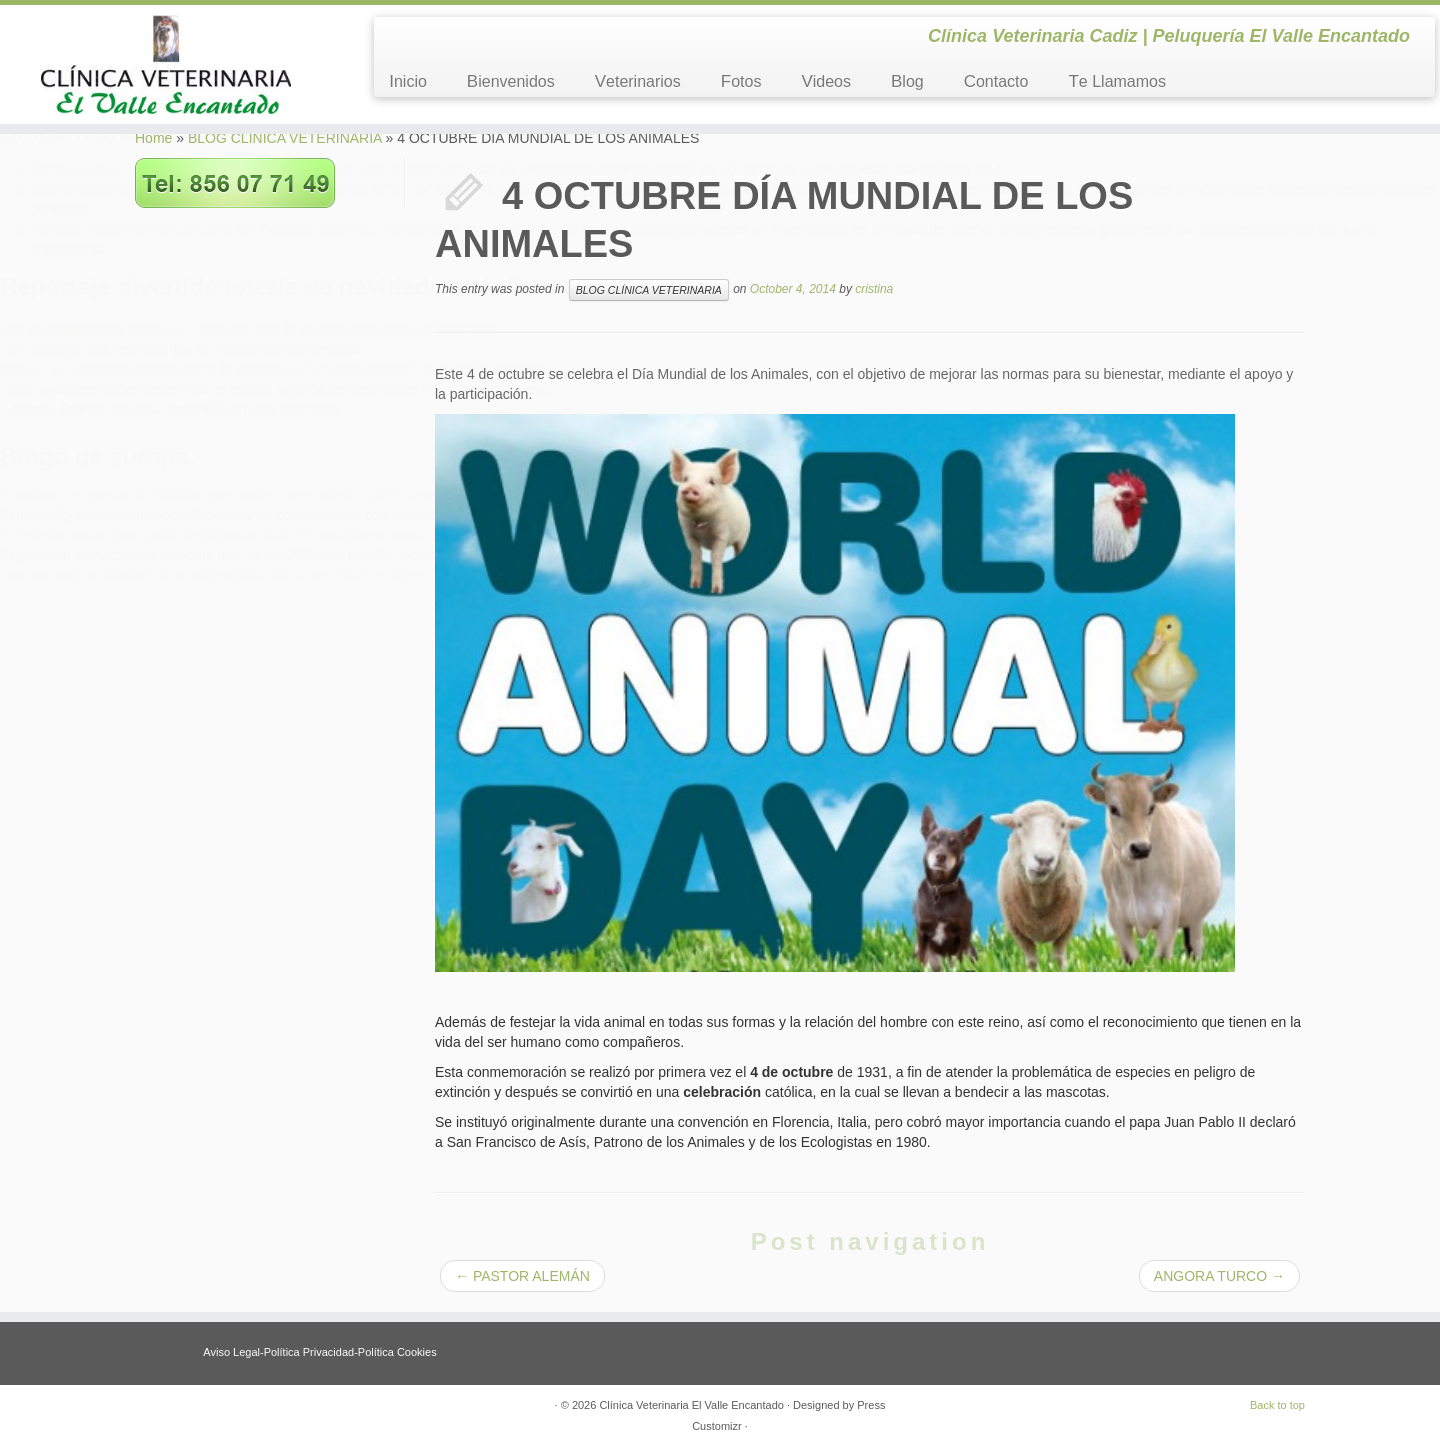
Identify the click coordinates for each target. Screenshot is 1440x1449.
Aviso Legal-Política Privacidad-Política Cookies (319, 1352)
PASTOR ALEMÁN (522, 1276)
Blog (907, 81)
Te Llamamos (1117, 81)
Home (153, 138)
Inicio (408, 81)
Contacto (996, 81)
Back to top (1277, 1405)
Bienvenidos (511, 81)
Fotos (741, 81)
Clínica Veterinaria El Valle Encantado (691, 1405)
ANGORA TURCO (1219, 1276)
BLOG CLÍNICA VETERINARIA (285, 138)
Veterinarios (638, 81)
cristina (874, 289)
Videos (826, 81)
